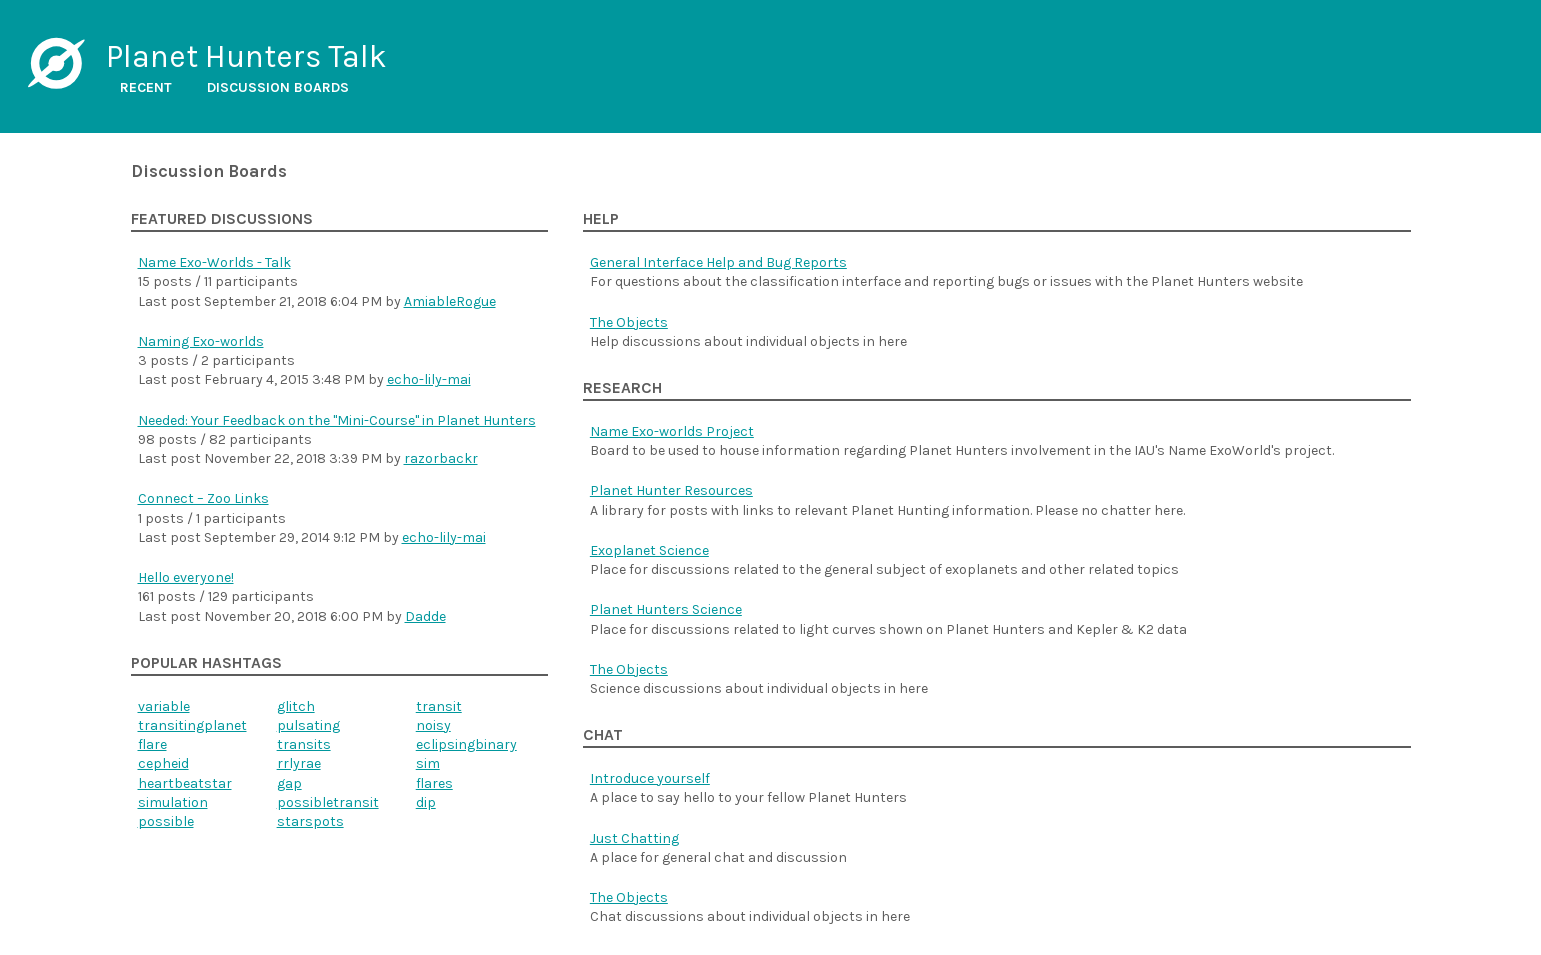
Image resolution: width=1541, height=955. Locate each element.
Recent (146, 87)
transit (439, 706)
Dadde (425, 616)
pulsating (308, 725)
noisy (433, 725)
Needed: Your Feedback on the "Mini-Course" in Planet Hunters (337, 420)
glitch (296, 706)
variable (164, 706)
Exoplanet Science (649, 550)
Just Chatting (634, 838)
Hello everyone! (186, 577)
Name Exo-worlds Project (672, 431)
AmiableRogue (450, 301)
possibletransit (328, 802)
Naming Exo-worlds (201, 341)
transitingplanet (192, 725)
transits (304, 744)
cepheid (163, 763)
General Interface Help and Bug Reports (718, 262)
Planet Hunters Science (666, 609)
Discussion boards (278, 87)
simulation (173, 802)
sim (428, 763)
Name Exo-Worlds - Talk (214, 262)
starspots (310, 821)
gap (289, 783)
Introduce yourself (650, 778)
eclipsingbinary (466, 744)
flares (434, 783)
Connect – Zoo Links (203, 498)
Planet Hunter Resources (671, 490)
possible (166, 821)
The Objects (629, 322)
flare (152, 744)
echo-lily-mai (429, 379)
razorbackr (441, 458)
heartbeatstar (185, 783)
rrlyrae (299, 763)
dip (426, 802)
